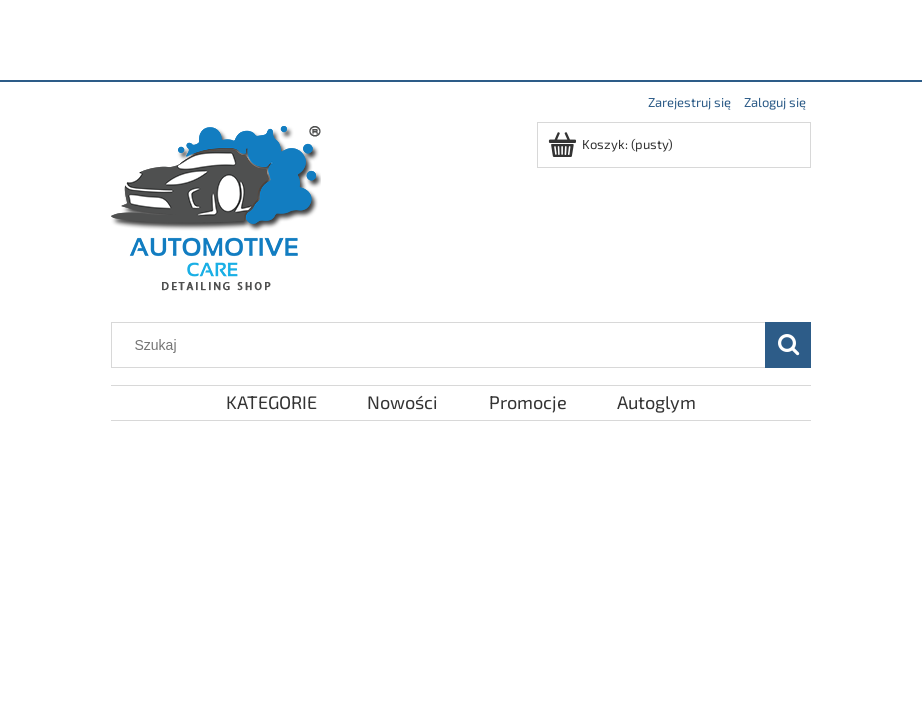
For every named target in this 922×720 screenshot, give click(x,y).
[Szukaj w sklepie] (443, 345)
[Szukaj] (788, 345)
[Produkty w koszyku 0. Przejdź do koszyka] (612, 144)
